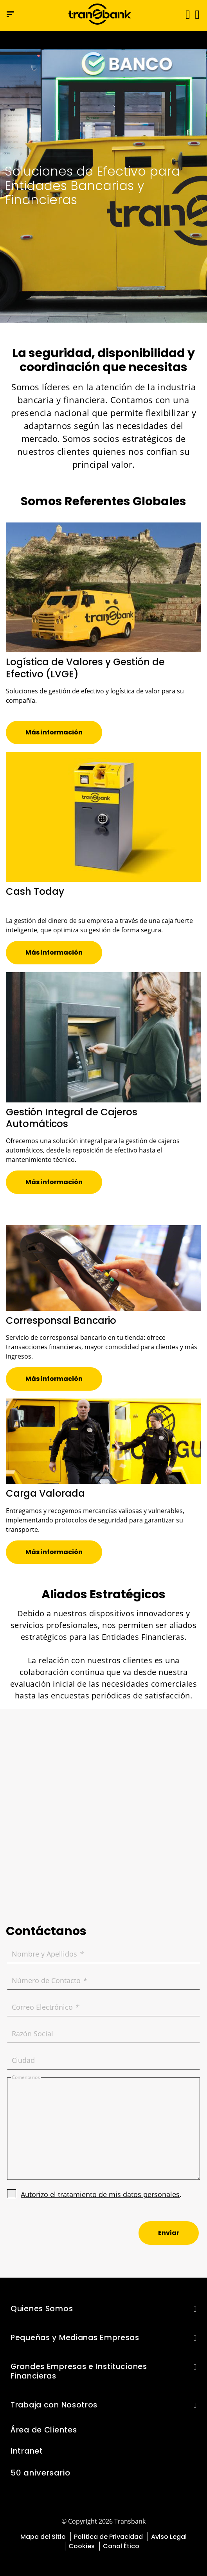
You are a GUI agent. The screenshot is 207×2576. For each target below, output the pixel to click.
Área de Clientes (44, 2430)
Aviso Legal (169, 2536)
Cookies (81, 2546)
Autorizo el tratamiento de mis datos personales (100, 2194)
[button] (197, 14)
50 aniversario (40, 2472)
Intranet (27, 2451)
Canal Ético (121, 2546)
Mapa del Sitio (43, 2536)
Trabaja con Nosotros (54, 2405)
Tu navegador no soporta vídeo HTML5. (103, 40)
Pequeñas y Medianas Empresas (75, 2337)
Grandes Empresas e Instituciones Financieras (79, 2371)
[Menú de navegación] (10, 14)
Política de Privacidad (108, 2536)
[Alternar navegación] (185, 14)
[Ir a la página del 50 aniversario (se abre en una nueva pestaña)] (103, 40)
